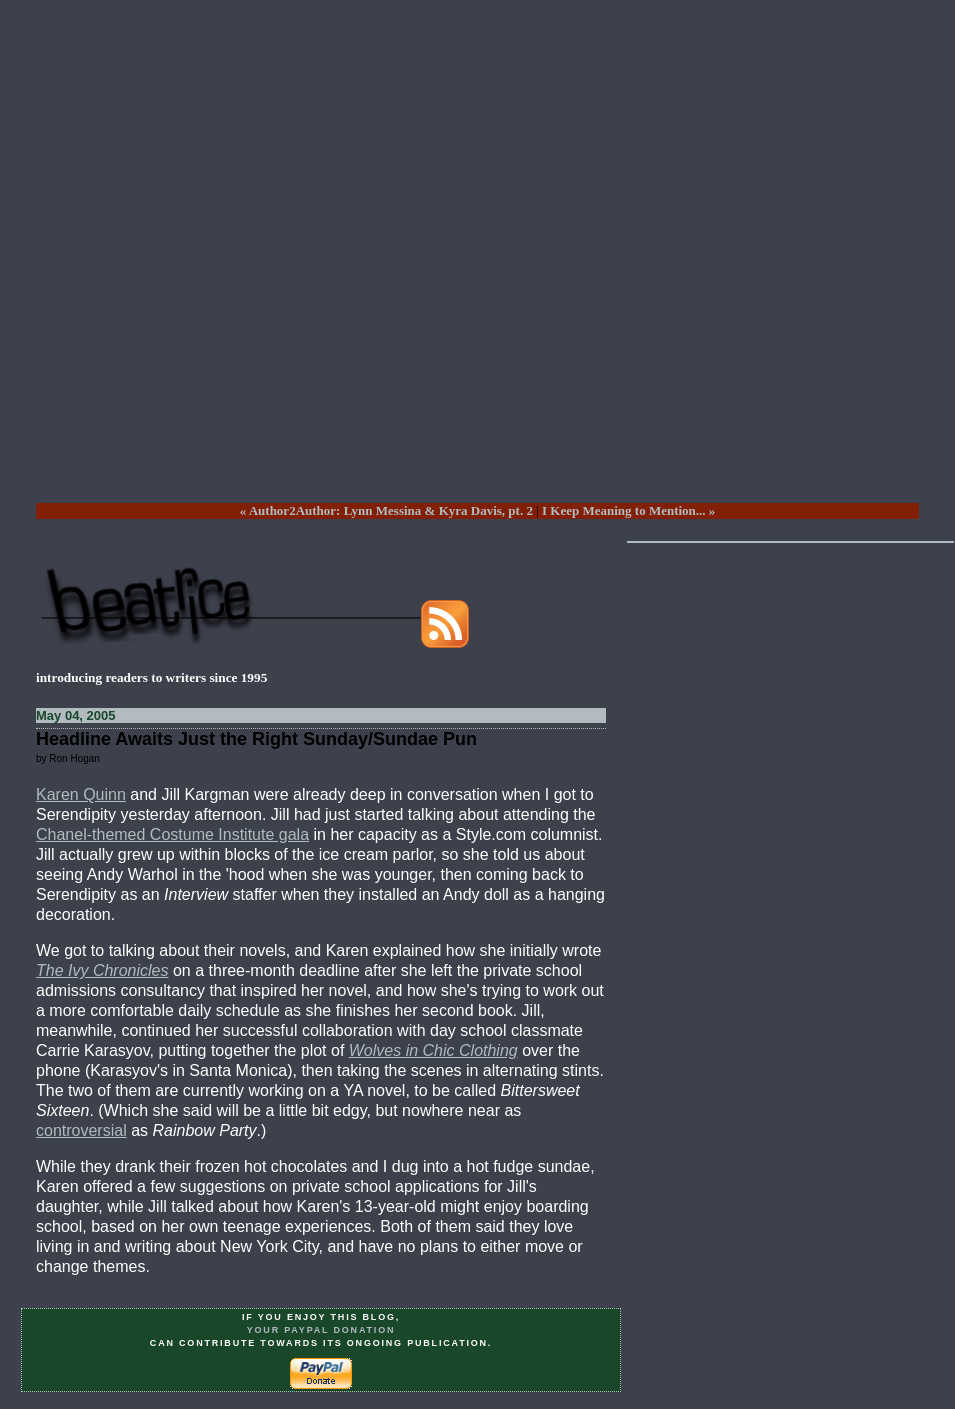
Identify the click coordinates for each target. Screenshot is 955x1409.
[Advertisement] (460, 267)
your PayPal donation (321, 1330)
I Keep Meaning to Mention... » (628, 510)
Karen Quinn (81, 794)
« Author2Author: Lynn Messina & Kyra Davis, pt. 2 (386, 510)
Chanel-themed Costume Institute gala (172, 834)
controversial (81, 1130)
